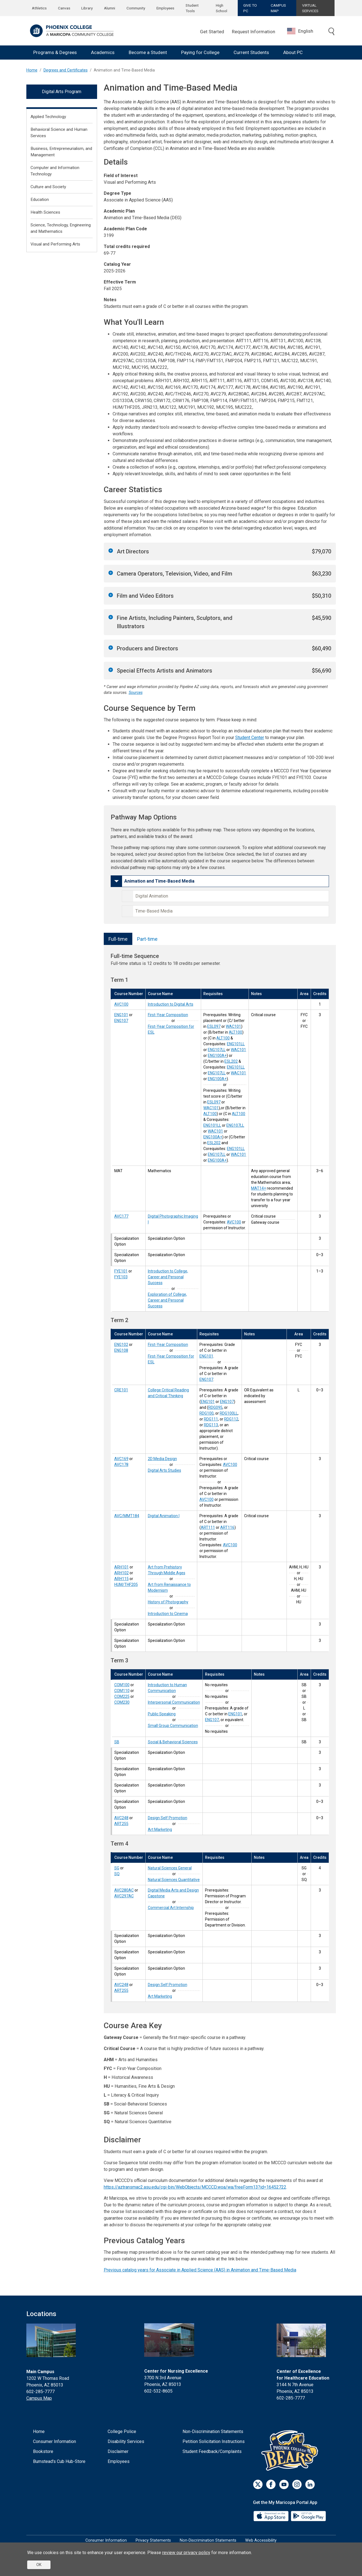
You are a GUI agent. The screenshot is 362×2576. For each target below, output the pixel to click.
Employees (165, 8)
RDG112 (231, 1419)
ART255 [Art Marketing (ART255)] (121, 1823)
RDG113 (211, 1425)
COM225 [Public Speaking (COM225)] (122, 1696)
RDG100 (206, 1413)
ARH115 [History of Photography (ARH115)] (121, 1578)
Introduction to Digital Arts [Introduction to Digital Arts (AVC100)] (170, 1004)
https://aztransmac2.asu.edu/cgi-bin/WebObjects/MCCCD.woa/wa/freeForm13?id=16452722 (195, 2187)
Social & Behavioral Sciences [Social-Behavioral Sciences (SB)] (173, 1742)
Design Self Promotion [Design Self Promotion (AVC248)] (167, 1818)
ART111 (208, 1527)
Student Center (249, 737)
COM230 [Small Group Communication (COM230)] (122, 1702)
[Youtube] (284, 2484)
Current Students (251, 52)
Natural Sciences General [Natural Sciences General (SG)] (170, 1868)
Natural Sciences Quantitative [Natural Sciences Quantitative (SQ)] (174, 1879)
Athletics (39, 8)
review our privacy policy (186, 2552)
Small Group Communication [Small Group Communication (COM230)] (173, 1725)
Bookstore (43, 2451)
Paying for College (200, 52)
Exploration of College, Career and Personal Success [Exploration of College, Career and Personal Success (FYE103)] (167, 1300)
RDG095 (215, 1407)
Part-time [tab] (147, 939)
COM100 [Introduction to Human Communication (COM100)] (122, 1685)
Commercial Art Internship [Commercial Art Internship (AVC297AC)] (171, 1907)
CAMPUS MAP (278, 8)
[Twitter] (258, 2484)
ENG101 (206, 1356)
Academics (103, 52)
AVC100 (234, 1222)
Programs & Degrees (55, 52)
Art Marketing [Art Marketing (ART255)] (160, 1829)
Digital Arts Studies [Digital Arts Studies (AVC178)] (164, 1470)
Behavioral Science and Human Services (59, 132)
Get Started (212, 31)
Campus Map (39, 2398)
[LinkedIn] (310, 2484)
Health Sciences (45, 212)
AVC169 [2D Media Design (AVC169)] (121, 1458)
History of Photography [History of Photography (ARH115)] (168, 1602)
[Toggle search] (331, 31)
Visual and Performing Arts (55, 244)
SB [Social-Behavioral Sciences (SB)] (116, 1742)
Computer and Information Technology (55, 171)
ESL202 (231, 1061)
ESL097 (214, 1026)
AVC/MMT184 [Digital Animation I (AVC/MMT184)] (126, 1516)
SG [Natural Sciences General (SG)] (116, 1868)
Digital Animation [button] (151, 896)
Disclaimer (118, 2451)
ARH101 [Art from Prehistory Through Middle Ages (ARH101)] (121, 1567)
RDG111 (211, 1419)
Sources (136, 692)
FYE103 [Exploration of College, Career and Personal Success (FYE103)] (121, 1277)
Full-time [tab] (118, 939)
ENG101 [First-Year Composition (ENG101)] (121, 1015)
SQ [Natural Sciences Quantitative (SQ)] (117, 1874)
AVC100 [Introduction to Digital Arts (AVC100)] (121, 1004)
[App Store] (271, 2515)
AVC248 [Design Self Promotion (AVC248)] (121, 1818)
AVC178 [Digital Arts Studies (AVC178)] (121, 1464)
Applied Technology (48, 116)
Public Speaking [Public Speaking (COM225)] (162, 1714)
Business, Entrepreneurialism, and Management (61, 151)
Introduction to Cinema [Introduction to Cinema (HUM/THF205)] (168, 1613)
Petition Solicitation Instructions (214, 2441)
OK (38, 2564)
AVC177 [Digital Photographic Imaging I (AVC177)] (121, 1216)
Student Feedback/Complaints (212, 2451)
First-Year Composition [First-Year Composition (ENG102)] (168, 1344)
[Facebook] (271, 2484)
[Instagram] (297, 2484)
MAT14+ (258, 1188)
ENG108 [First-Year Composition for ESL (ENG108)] (121, 1350)
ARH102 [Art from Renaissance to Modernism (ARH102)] (121, 1573)
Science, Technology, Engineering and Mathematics (61, 228)
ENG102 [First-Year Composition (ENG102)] (121, 1344)
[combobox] (304, 31)
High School (221, 8)
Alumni (109, 8)
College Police (122, 2431)
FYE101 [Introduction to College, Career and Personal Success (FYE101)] (121, 1271)
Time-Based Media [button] (154, 911)
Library (87, 8)
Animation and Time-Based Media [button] (159, 881)
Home (31, 70)
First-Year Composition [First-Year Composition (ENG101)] (168, 1015)
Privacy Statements (153, 2540)
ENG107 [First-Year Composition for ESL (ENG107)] (121, 1020)
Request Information (253, 31)
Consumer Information (54, 2441)
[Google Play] (308, 2515)
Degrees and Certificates (66, 70)
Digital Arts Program (61, 91)
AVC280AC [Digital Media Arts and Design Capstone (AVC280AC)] (124, 1890)
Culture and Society (48, 186)
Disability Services (126, 2441)
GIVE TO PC (250, 8)
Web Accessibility (261, 2540)
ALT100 (235, 1032)
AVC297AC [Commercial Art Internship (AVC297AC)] (124, 1896)
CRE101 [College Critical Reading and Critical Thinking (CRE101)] (121, 1390)
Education (40, 199)
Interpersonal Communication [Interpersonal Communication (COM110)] (174, 1702)
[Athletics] (291, 2450)
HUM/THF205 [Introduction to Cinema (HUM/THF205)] (126, 1584)
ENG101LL (236, 1044)
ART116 (227, 1527)
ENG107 (206, 1379)
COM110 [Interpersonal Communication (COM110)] (122, 1690)
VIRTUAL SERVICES (310, 8)
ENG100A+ (217, 1055)
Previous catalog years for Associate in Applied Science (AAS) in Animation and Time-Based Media (200, 2270)
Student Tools (192, 8)
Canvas (64, 8)
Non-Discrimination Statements (213, 2431)
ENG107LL (217, 1049)
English (300, 31)
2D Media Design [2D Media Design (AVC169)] (162, 1458)
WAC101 (233, 1026)
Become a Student (148, 52)
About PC (293, 52)
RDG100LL (229, 1413)
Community (135, 8)
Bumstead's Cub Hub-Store (59, 2461)
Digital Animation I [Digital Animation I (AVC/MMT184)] (163, 1516)
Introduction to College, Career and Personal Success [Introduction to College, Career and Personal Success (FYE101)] (168, 1277)
